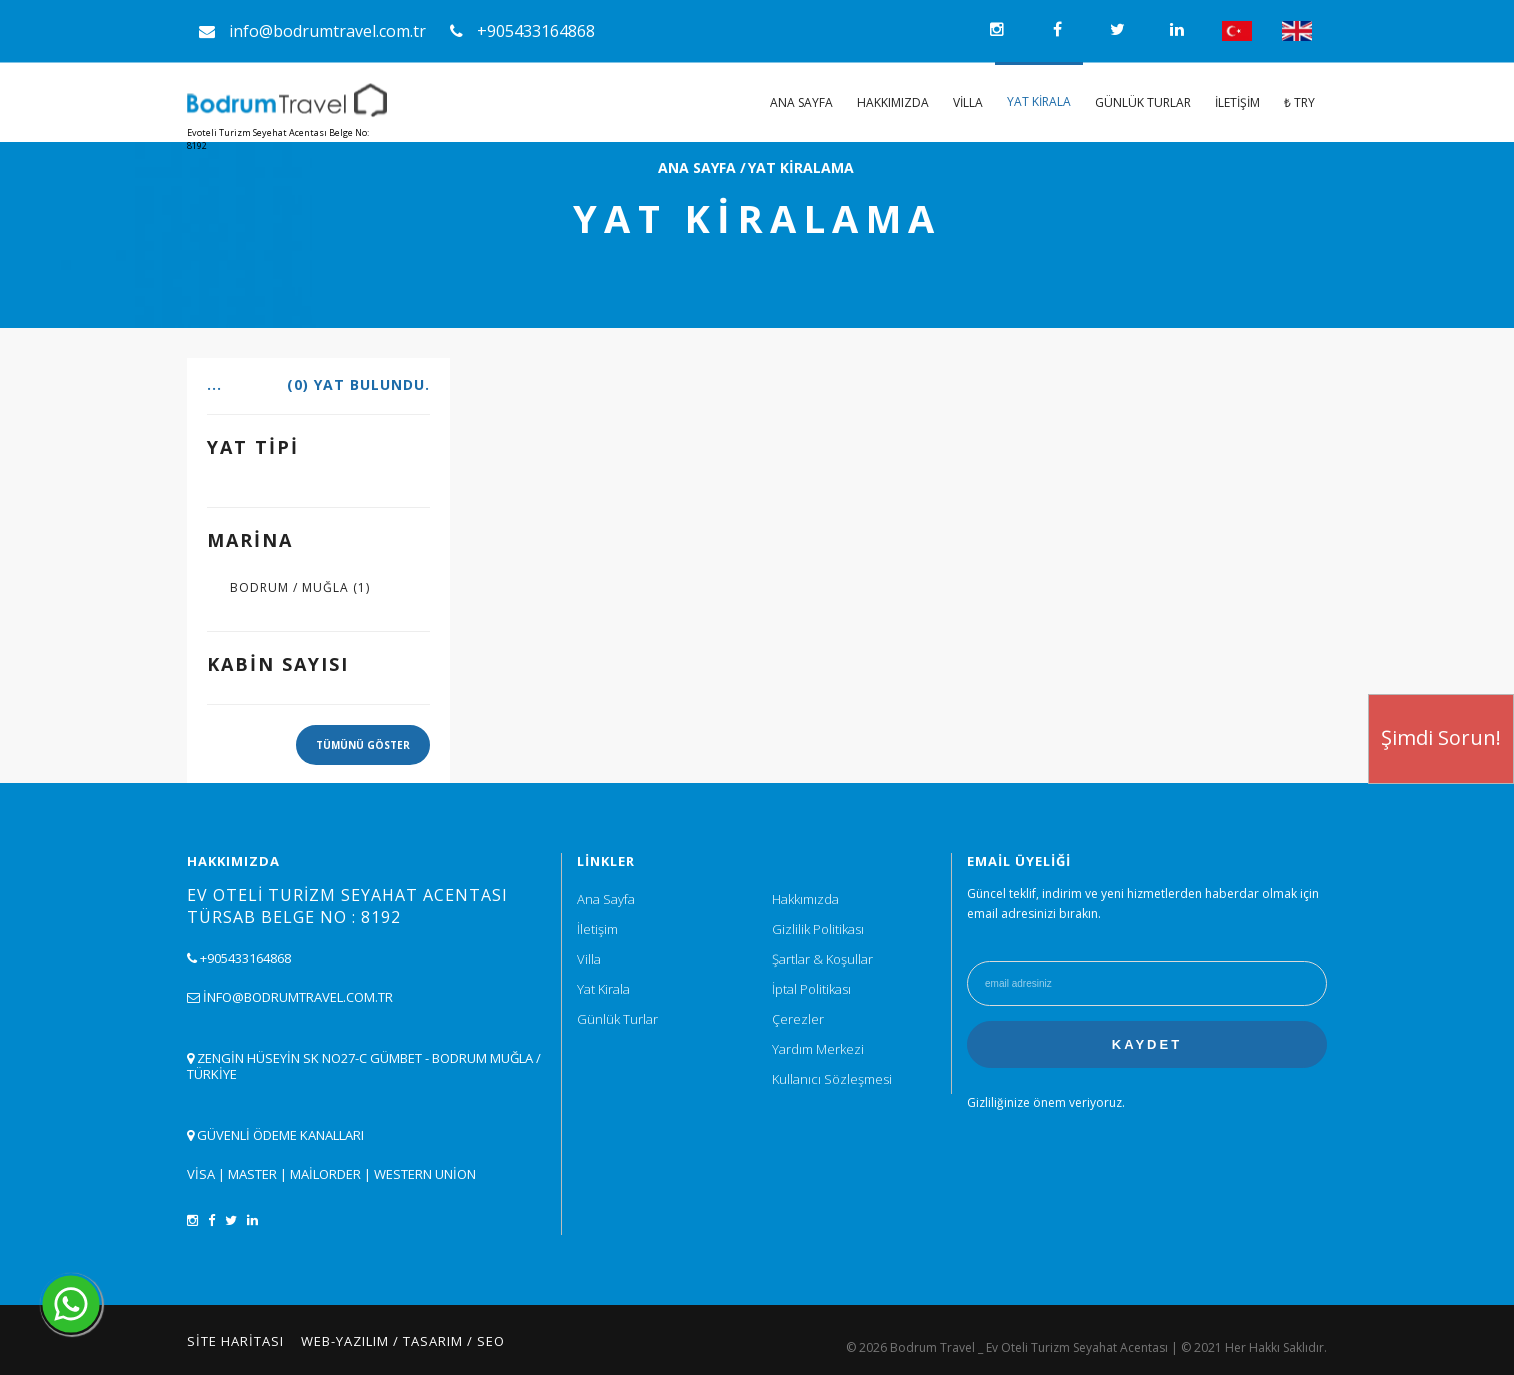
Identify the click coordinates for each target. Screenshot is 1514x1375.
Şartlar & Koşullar (822, 959)
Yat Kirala (1039, 101)
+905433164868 (522, 31)
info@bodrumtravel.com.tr (312, 31)
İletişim (1237, 102)
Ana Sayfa (801, 102)
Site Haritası (235, 1341)
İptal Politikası (811, 989)
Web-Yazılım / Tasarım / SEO (403, 1341)
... (318, 385)
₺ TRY (1299, 102)
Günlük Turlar (1143, 102)
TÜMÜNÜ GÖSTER (363, 745)
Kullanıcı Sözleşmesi (832, 1079)
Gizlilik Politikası (818, 929)
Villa (968, 102)
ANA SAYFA (697, 167)
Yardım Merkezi (818, 1049)
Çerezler (798, 1019)
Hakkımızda (893, 102)
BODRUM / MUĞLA (300, 588)
